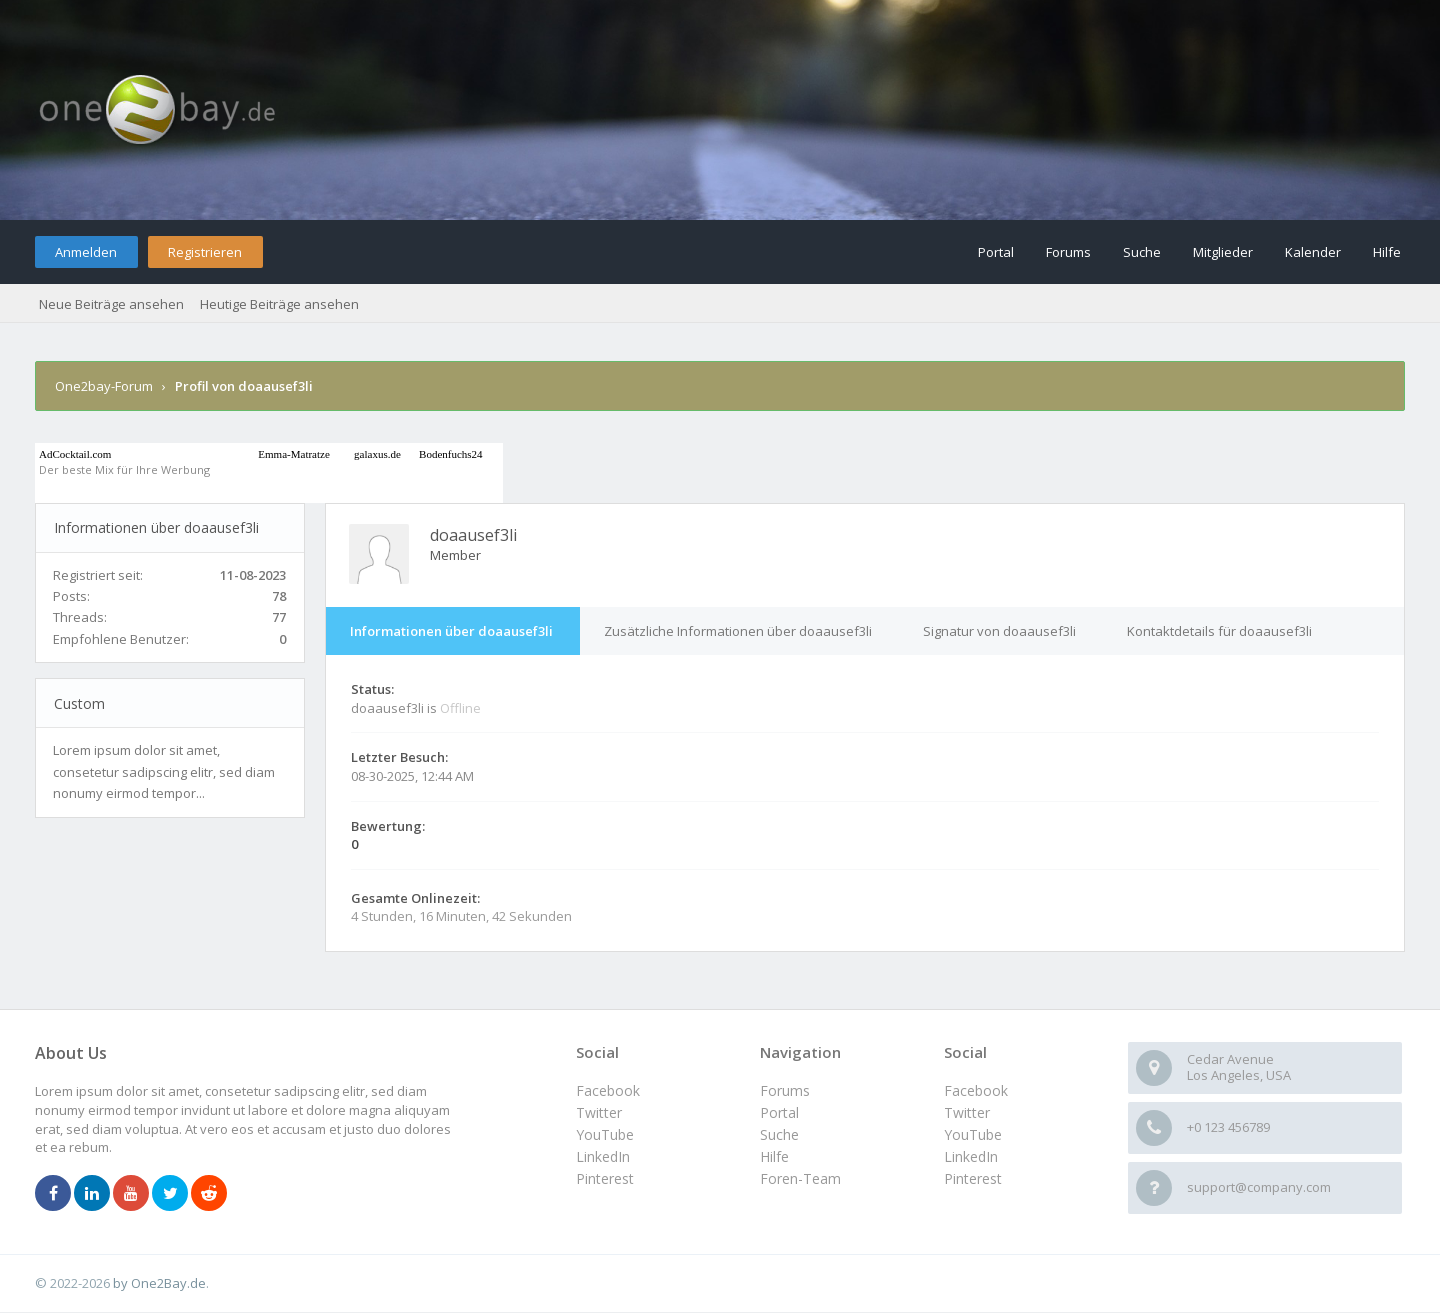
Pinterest (973, 1178)
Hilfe (1387, 252)
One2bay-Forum (104, 386)
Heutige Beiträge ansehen (279, 304)
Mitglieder (1223, 252)
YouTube (973, 1134)
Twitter (967, 1112)
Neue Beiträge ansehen (111, 304)
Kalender (1313, 252)
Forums (1068, 252)
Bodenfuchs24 (451, 454)
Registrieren (205, 252)
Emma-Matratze (293, 454)
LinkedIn (971, 1156)
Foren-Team (800, 1178)
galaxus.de (377, 454)
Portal (996, 252)
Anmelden (86, 252)
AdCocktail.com (75, 454)
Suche (1142, 252)
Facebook (976, 1090)
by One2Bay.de (159, 1283)
